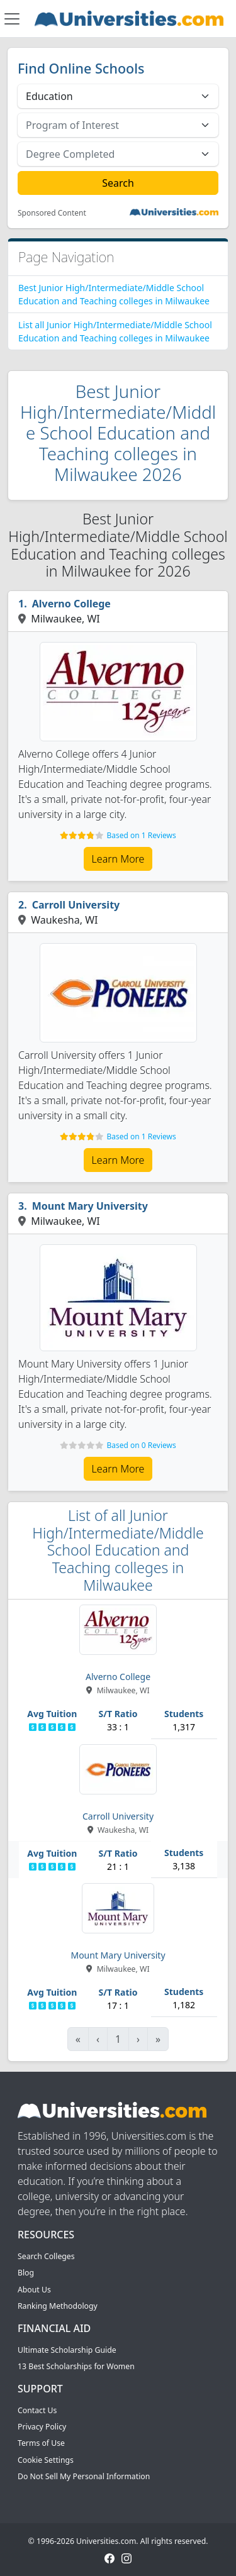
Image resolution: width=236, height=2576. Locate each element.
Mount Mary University (90, 1206)
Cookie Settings (46, 2460)
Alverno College (71, 604)
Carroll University (76, 905)
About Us (34, 2289)
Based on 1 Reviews (141, 835)
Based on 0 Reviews (141, 1445)
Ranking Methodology (58, 2306)
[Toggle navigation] (12, 18)
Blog (26, 2272)
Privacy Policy (42, 2426)
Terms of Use (41, 2443)
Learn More (118, 859)
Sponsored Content (52, 213)
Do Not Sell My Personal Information (84, 2476)
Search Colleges (46, 2256)
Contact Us (37, 2410)
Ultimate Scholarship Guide (67, 2350)
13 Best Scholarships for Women (76, 2366)
